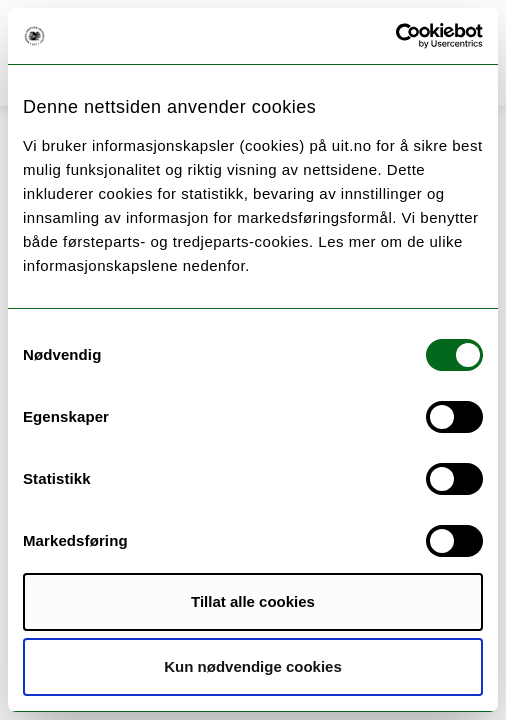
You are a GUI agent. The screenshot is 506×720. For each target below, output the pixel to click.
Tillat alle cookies (253, 601)
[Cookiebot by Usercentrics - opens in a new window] (395, 36)
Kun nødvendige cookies (253, 666)
